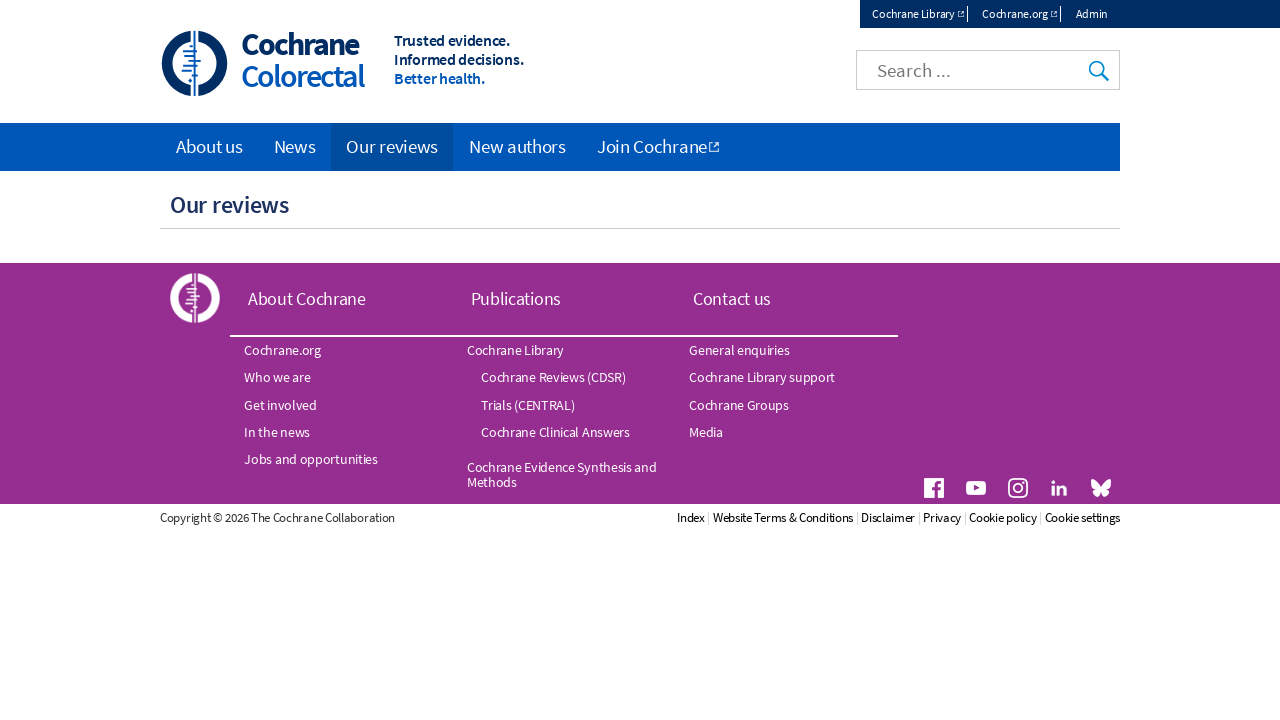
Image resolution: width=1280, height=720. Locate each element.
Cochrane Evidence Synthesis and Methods (562, 474)
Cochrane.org (1014, 13)
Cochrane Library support (762, 377)
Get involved (280, 405)
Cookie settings (1083, 517)
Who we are (277, 377)
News (295, 146)
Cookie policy (1002, 517)
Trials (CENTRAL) (527, 405)
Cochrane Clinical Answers (555, 432)
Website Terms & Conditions (783, 517)
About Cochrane (307, 298)
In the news (277, 432)
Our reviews (392, 146)
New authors (517, 146)
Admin (1092, 13)
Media (706, 432)
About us (209, 146)
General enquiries (739, 350)
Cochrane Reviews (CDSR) (553, 377)
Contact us (732, 298)
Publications (516, 298)
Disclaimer (888, 517)
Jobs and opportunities (310, 459)
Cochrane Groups (739, 405)
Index (691, 517)
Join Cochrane (652, 146)
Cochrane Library (913, 13)
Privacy (942, 517)
